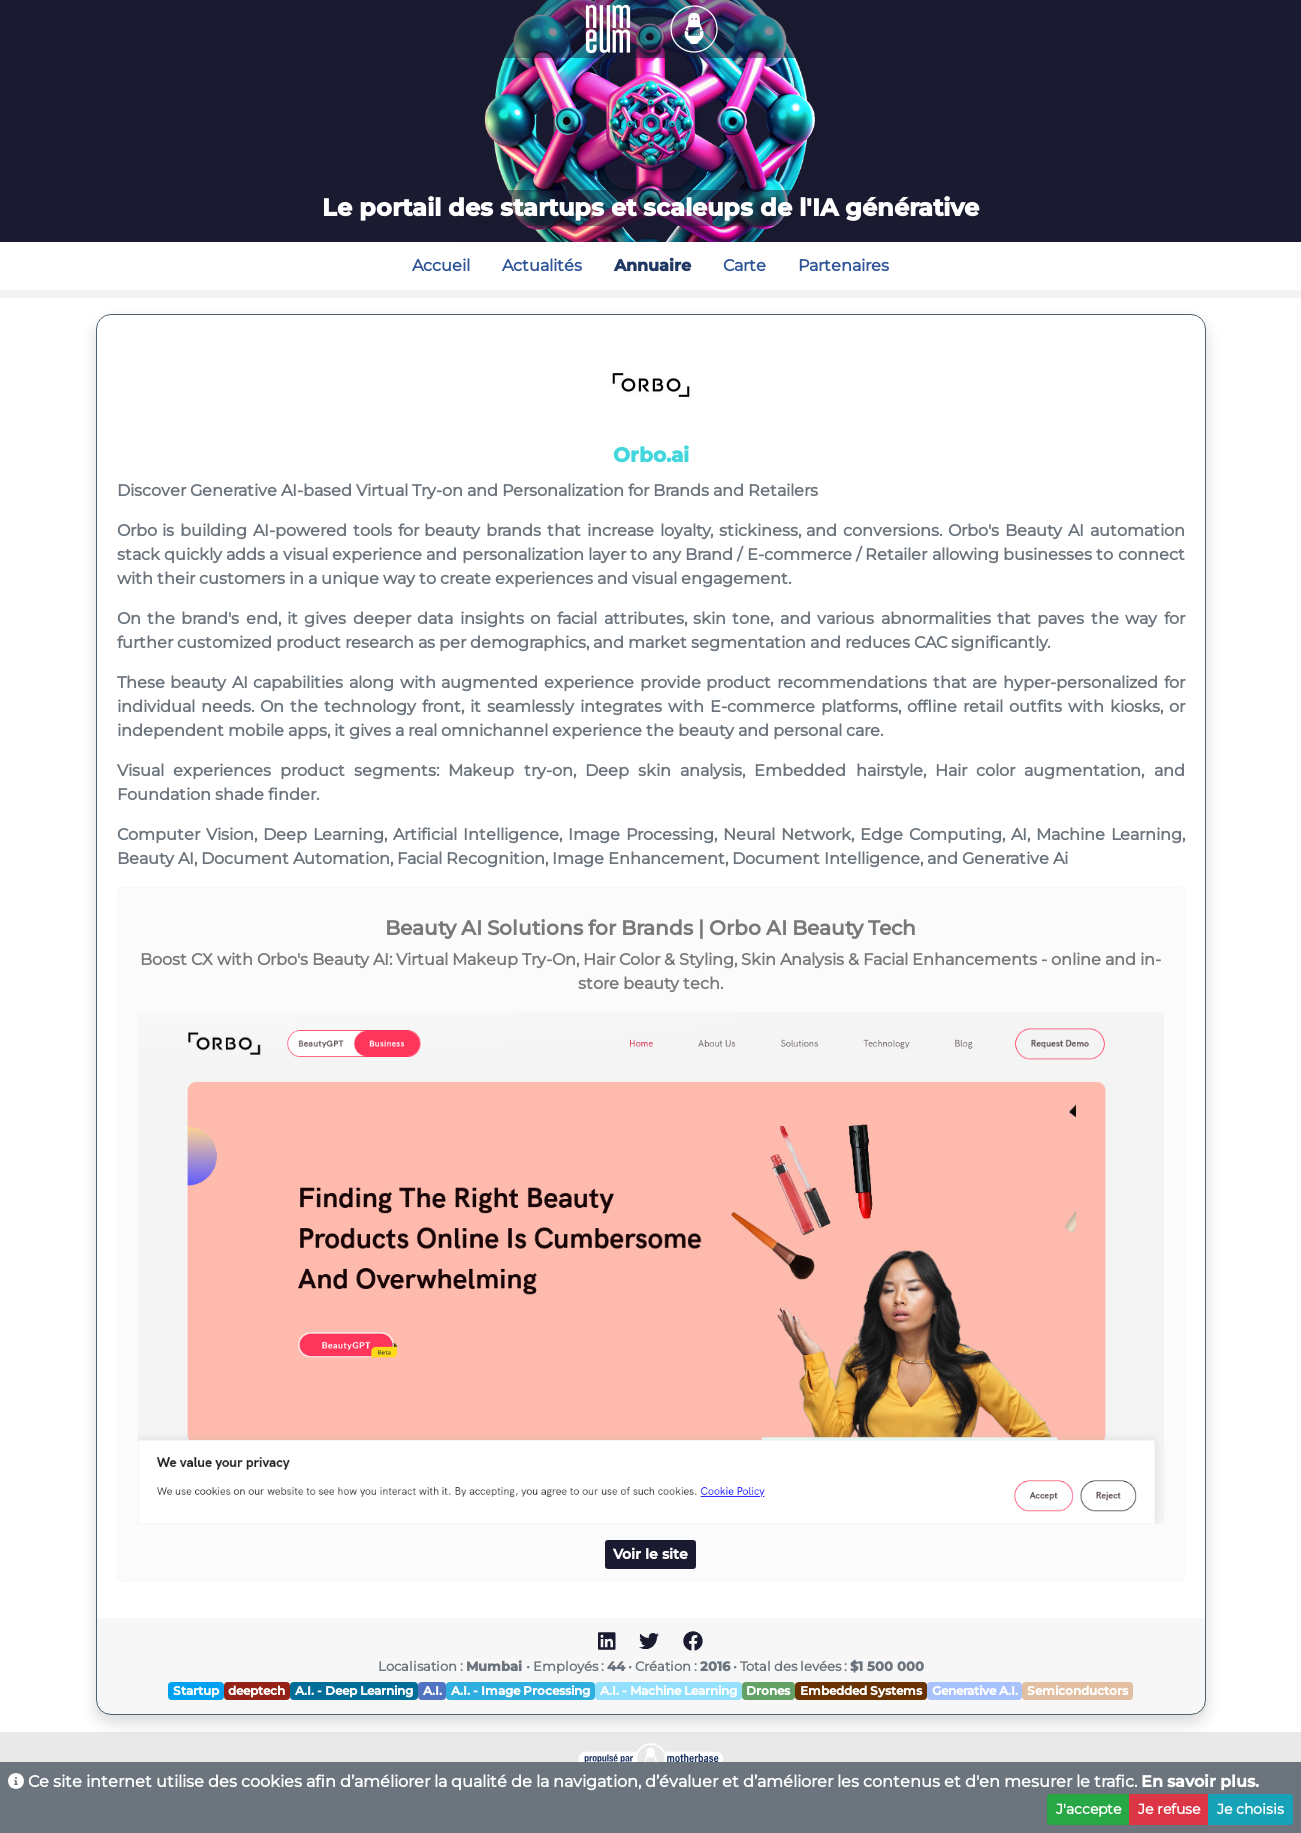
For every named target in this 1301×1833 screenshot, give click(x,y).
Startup (196, 1690)
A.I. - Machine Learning (668, 1690)
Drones (768, 1690)
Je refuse (1169, 1809)
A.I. (432, 1690)
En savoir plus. (1200, 1781)
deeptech (256, 1690)
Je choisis (1250, 1809)
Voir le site (650, 1554)
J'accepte (1088, 1809)
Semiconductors (1077, 1690)
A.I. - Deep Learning (354, 1690)
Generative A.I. (975, 1690)
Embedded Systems (861, 1690)
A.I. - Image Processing (520, 1690)
